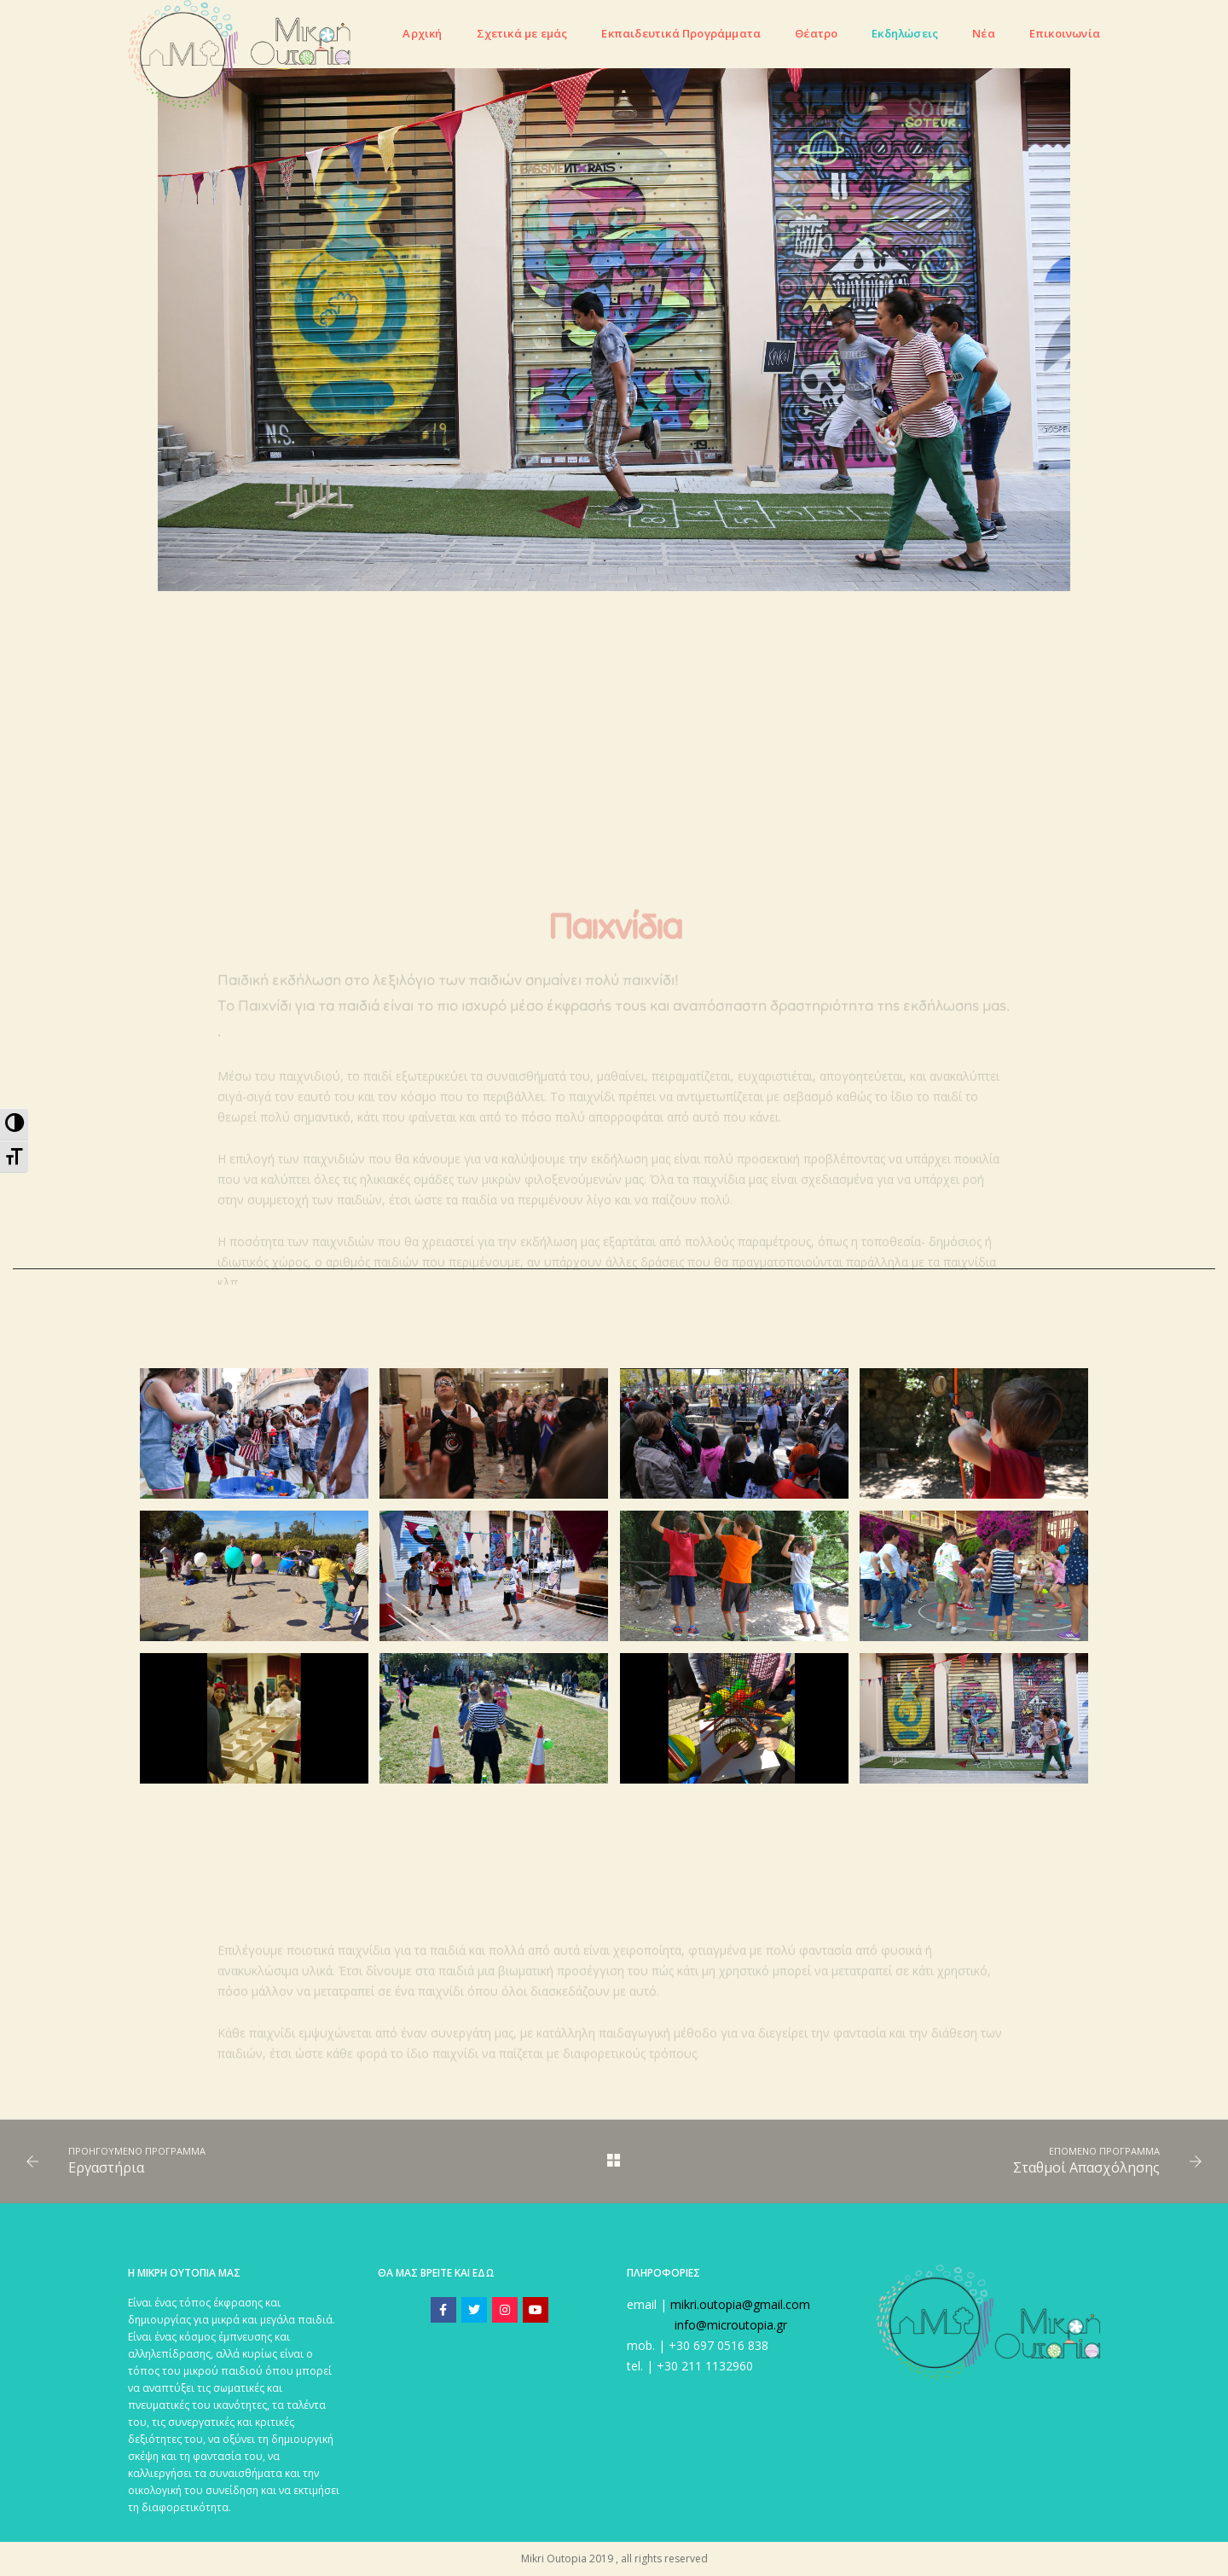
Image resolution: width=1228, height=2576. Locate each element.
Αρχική (422, 33)
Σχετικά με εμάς (522, 33)
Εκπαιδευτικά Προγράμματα (681, 33)
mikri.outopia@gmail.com (740, 2304)
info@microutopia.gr (731, 2325)
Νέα (983, 33)
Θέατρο (816, 33)
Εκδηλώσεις (905, 33)
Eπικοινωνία (1064, 33)
